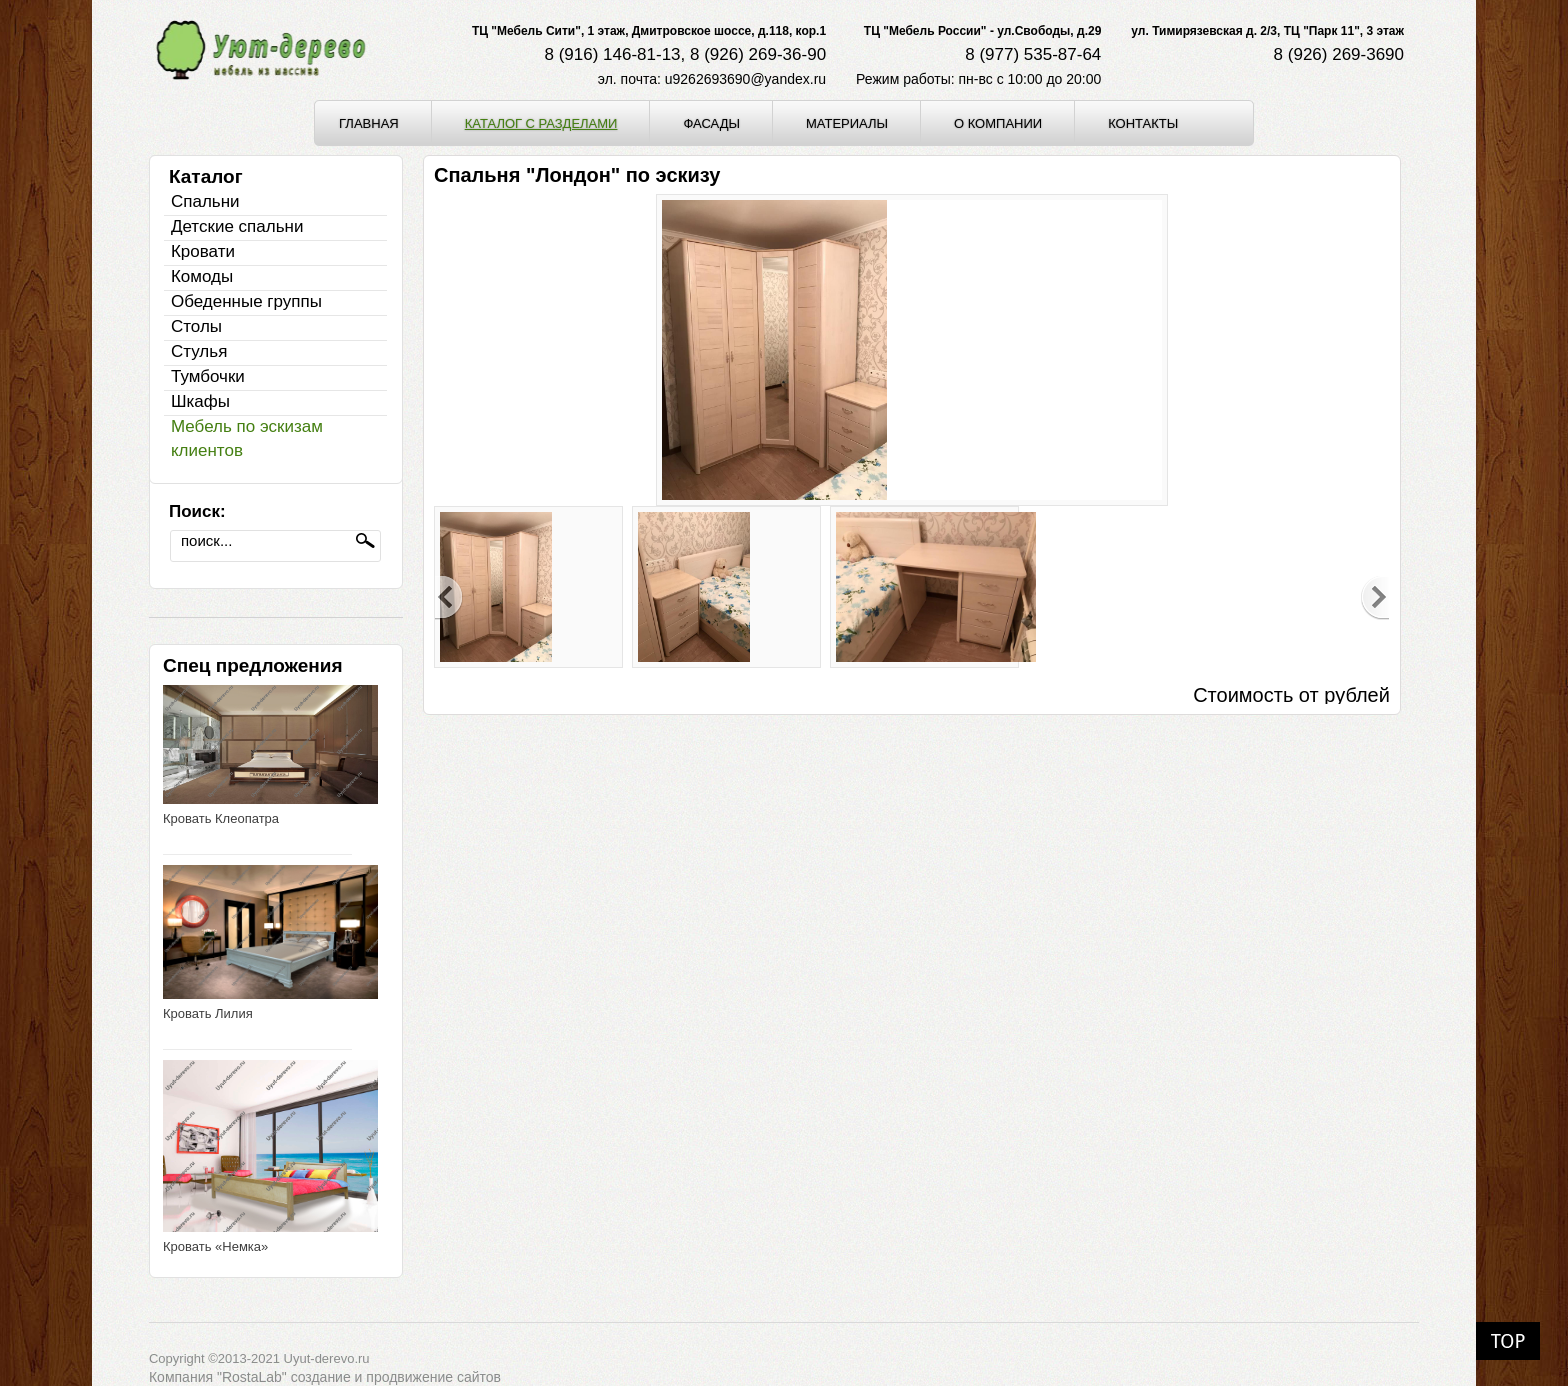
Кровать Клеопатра (221, 818)
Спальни (205, 201)
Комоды (202, 276)
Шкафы (200, 401)
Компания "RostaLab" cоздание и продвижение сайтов (325, 1377)
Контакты (1143, 123)
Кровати (203, 251)
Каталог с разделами (541, 123)
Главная (369, 123)
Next (1375, 598)
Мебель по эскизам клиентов (247, 438)
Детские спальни (237, 226)
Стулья (199, 351)
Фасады (711, 123)
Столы (196, 326)
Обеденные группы (246, 301)
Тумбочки (208, 376)
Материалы (847, 123)
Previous (449, 598)
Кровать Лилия (208, 1013)
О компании (998, 123)
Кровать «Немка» (215, 1246)
